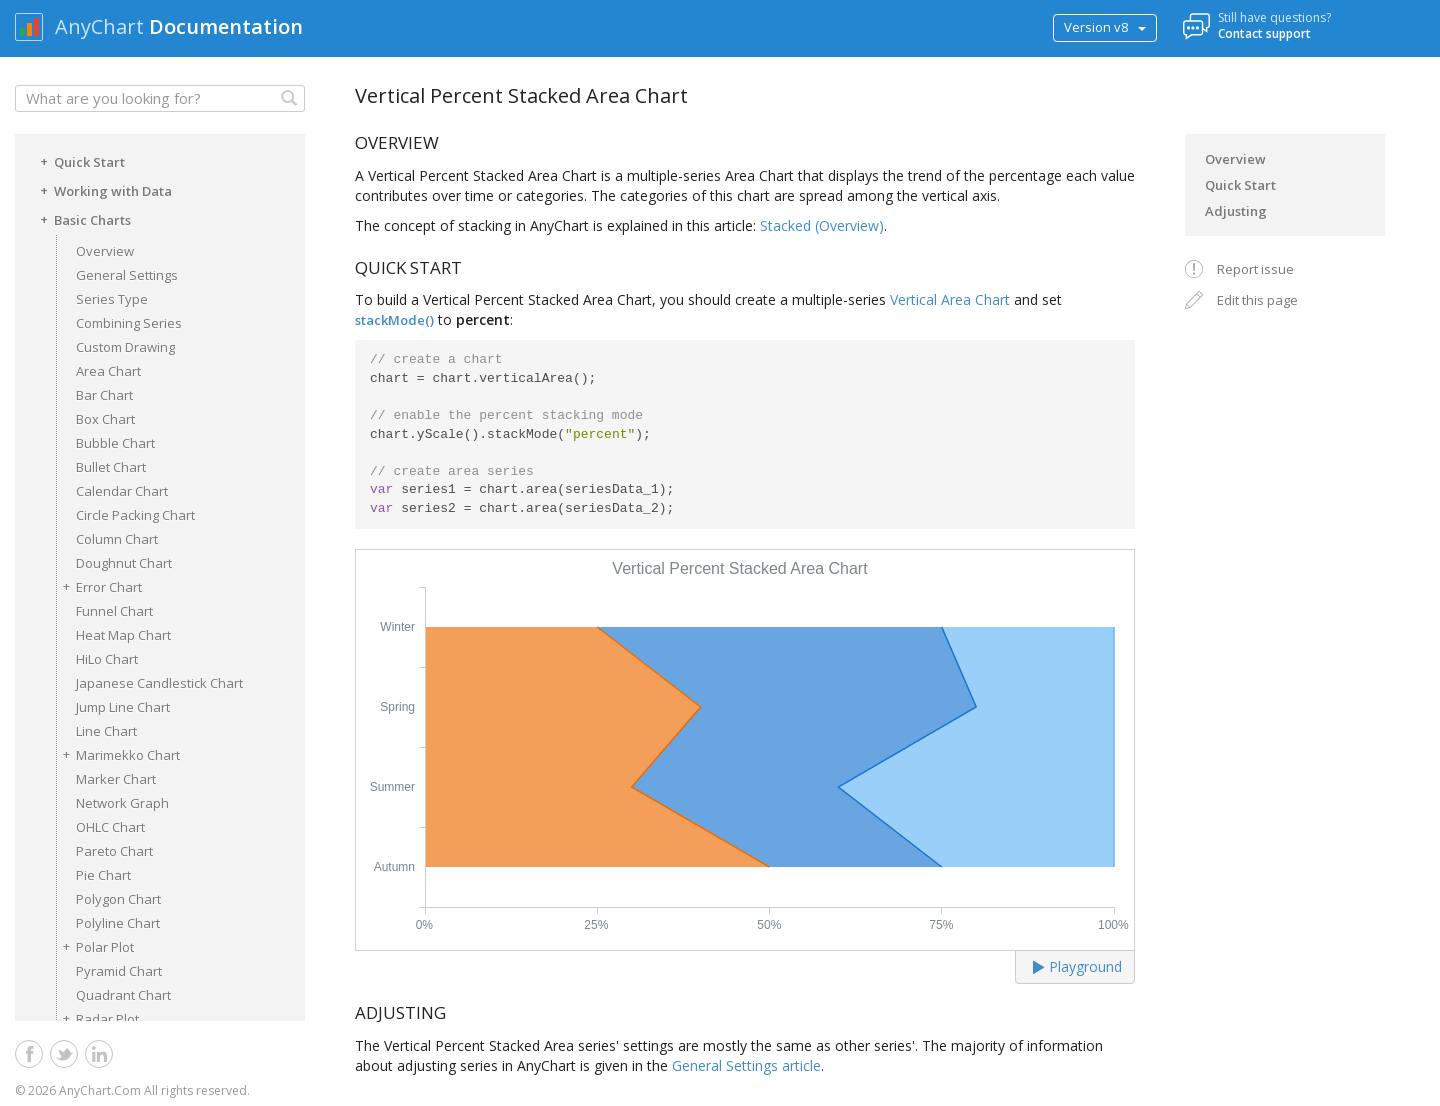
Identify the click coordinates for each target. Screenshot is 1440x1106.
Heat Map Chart (123, 635)
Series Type (112, 299)
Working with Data (103, 190)
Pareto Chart (114, 851)
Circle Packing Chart (135, 515)
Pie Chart (103, 875)
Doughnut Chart (124, 563)
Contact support (1264, 33)
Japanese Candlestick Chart (159, 683)
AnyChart (99, 26)
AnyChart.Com (100, 1090)
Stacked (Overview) (822, 225)
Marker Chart (116, 779)
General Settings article (746, 1065)
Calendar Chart (122, 491)
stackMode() (394, 320)
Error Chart (99, 586)
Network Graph (122, 803)
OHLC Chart (110, 827)
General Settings (127, 275)
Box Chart (105, 419)
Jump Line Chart (123, 707)
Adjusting (1236, 211)
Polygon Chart (118, 899)
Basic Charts (82, 219)
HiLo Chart (107, 659)
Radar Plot (97, 1018)
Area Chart (108, 371)
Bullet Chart (111, 467)
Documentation (226, 26)
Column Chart (117, 539)
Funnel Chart (114, 611)
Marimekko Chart (118, 754)
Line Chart (106, 731)
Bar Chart (104, 395)
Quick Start (79, 161)
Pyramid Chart (119, 971)
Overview (105, 251)
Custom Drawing (125, 347)
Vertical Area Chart (950, 299)
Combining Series (129, 323)
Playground (1077, 966)
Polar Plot (95, 946)
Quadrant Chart (123, 995)
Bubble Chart (115, 443)
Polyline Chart (118, 923)
